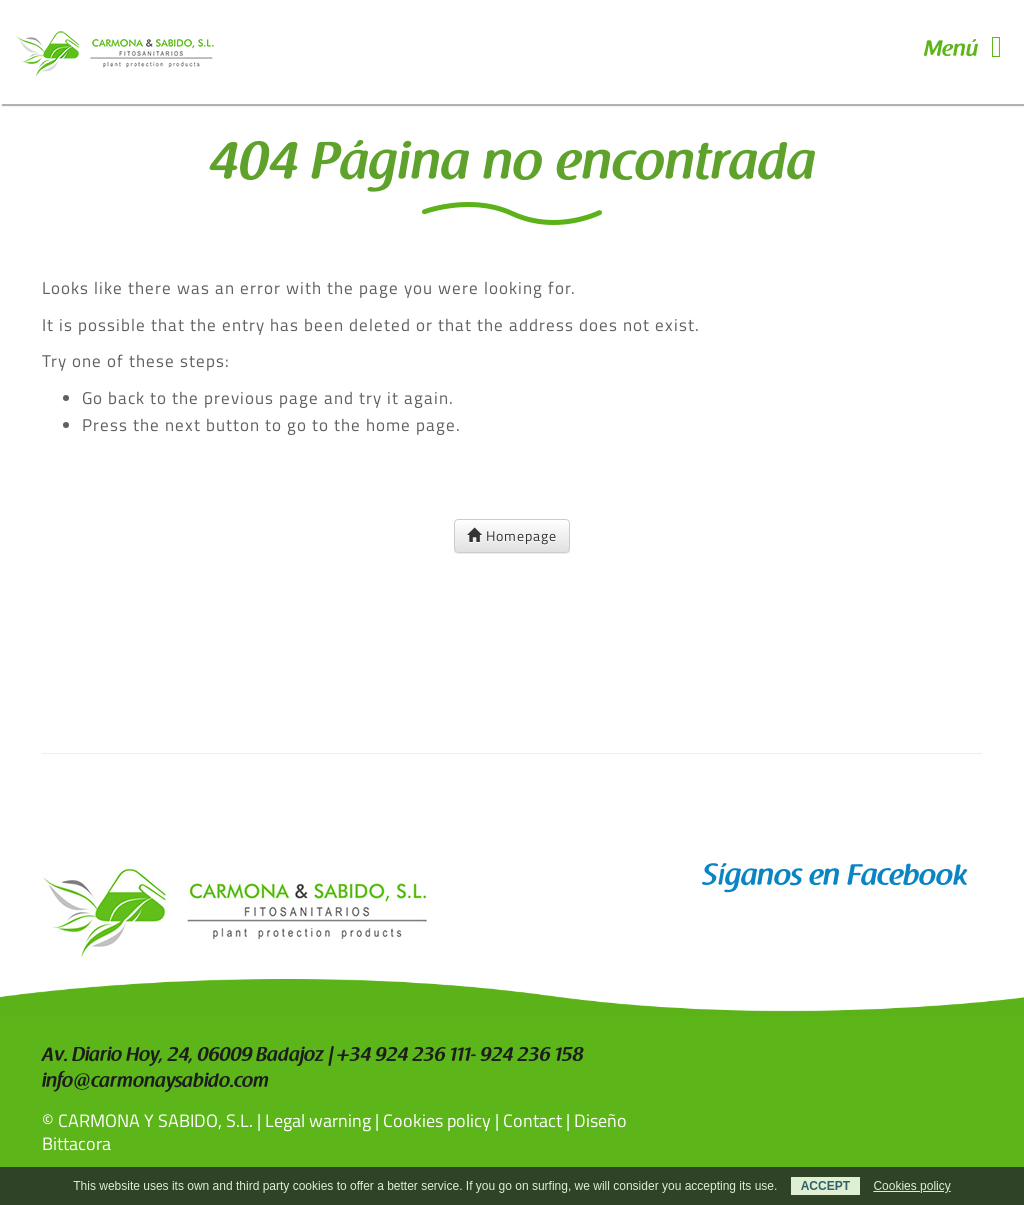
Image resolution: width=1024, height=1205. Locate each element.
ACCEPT (825, 1186)
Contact (532, 1120)
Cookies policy (437, 1120)
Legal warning (318, 1120)
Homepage (512, 535)
